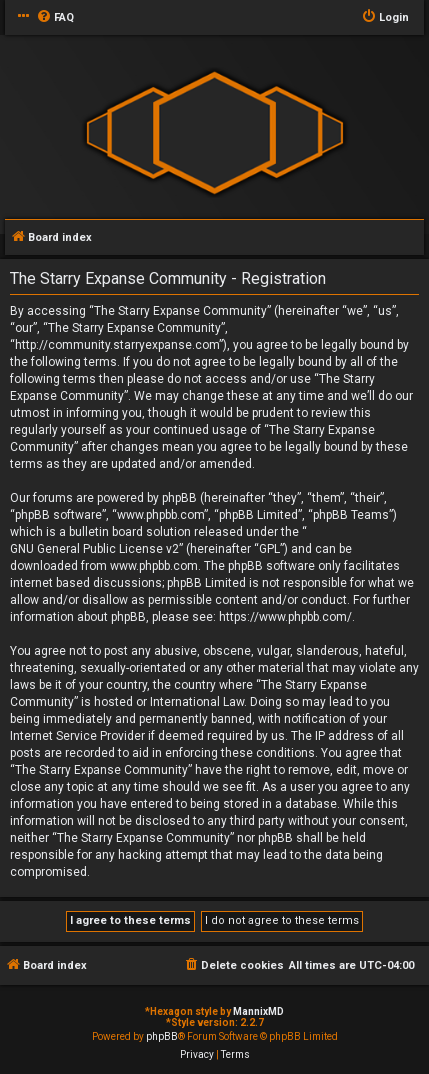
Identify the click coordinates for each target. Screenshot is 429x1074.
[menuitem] (55, 18)
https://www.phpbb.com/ (285, 617)
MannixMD (258, 1011)
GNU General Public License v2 (94, 549)
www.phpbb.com (154, 566)
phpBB (162, 1036)
